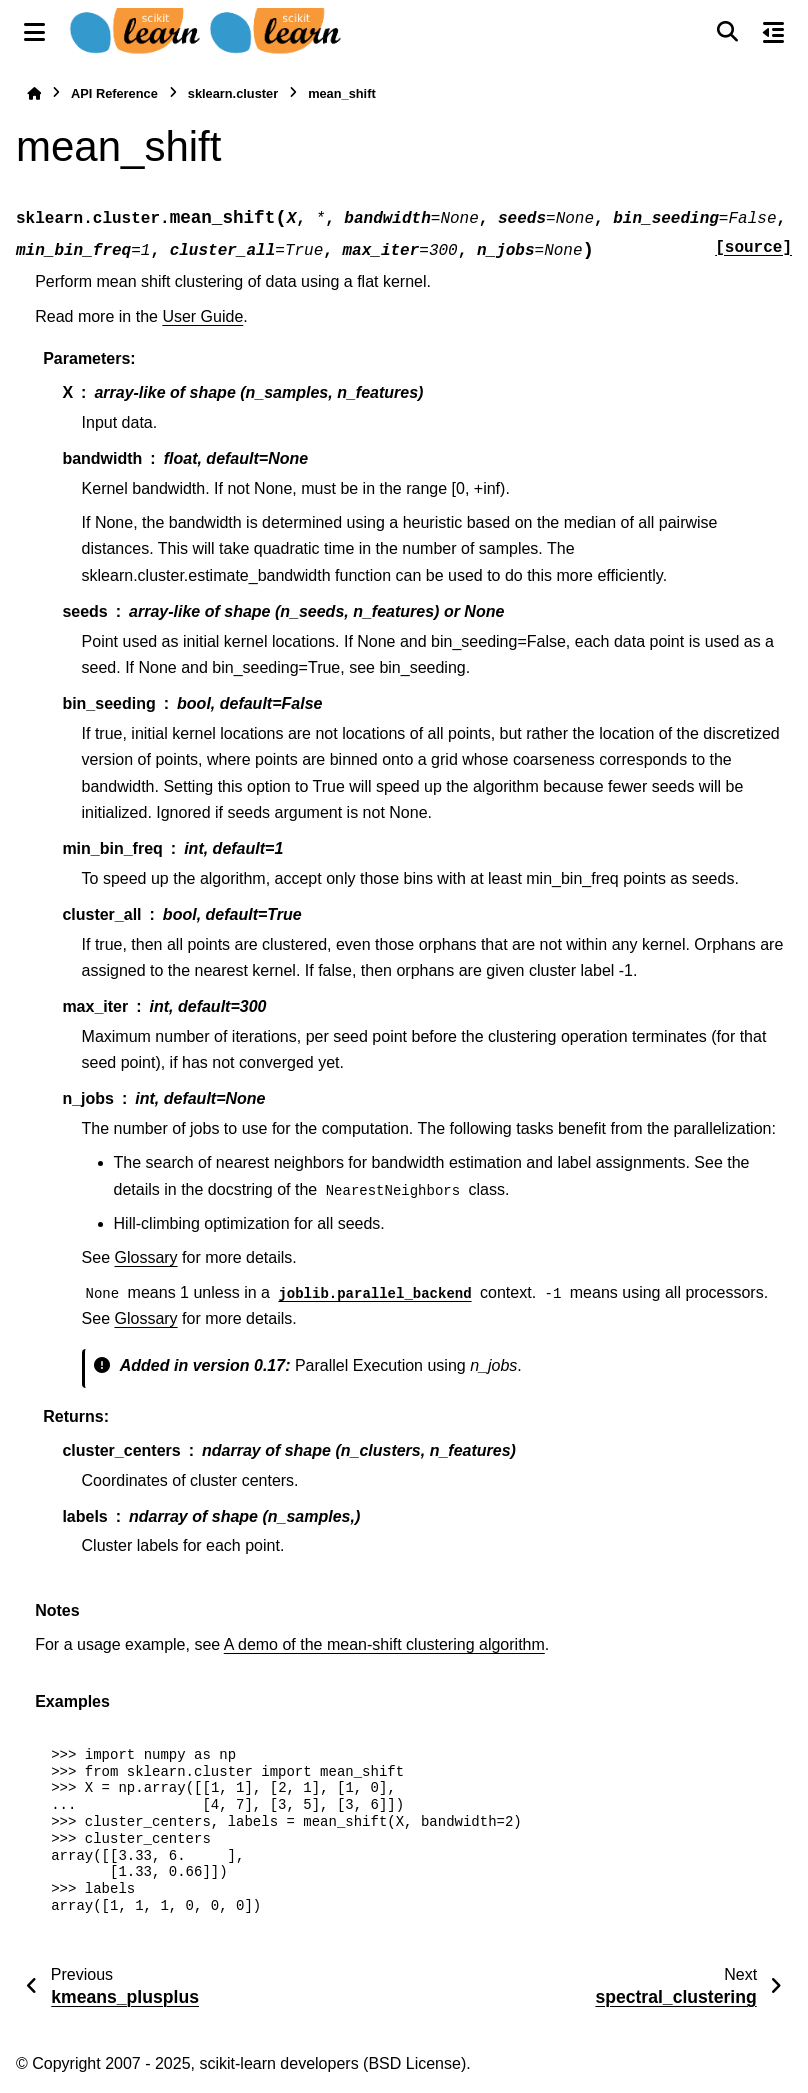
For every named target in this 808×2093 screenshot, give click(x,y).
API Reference (114, 93)
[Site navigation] (34, 32)
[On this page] (773, 32)
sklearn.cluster (233, 93)
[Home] (34, 93)
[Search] (727, 32)
